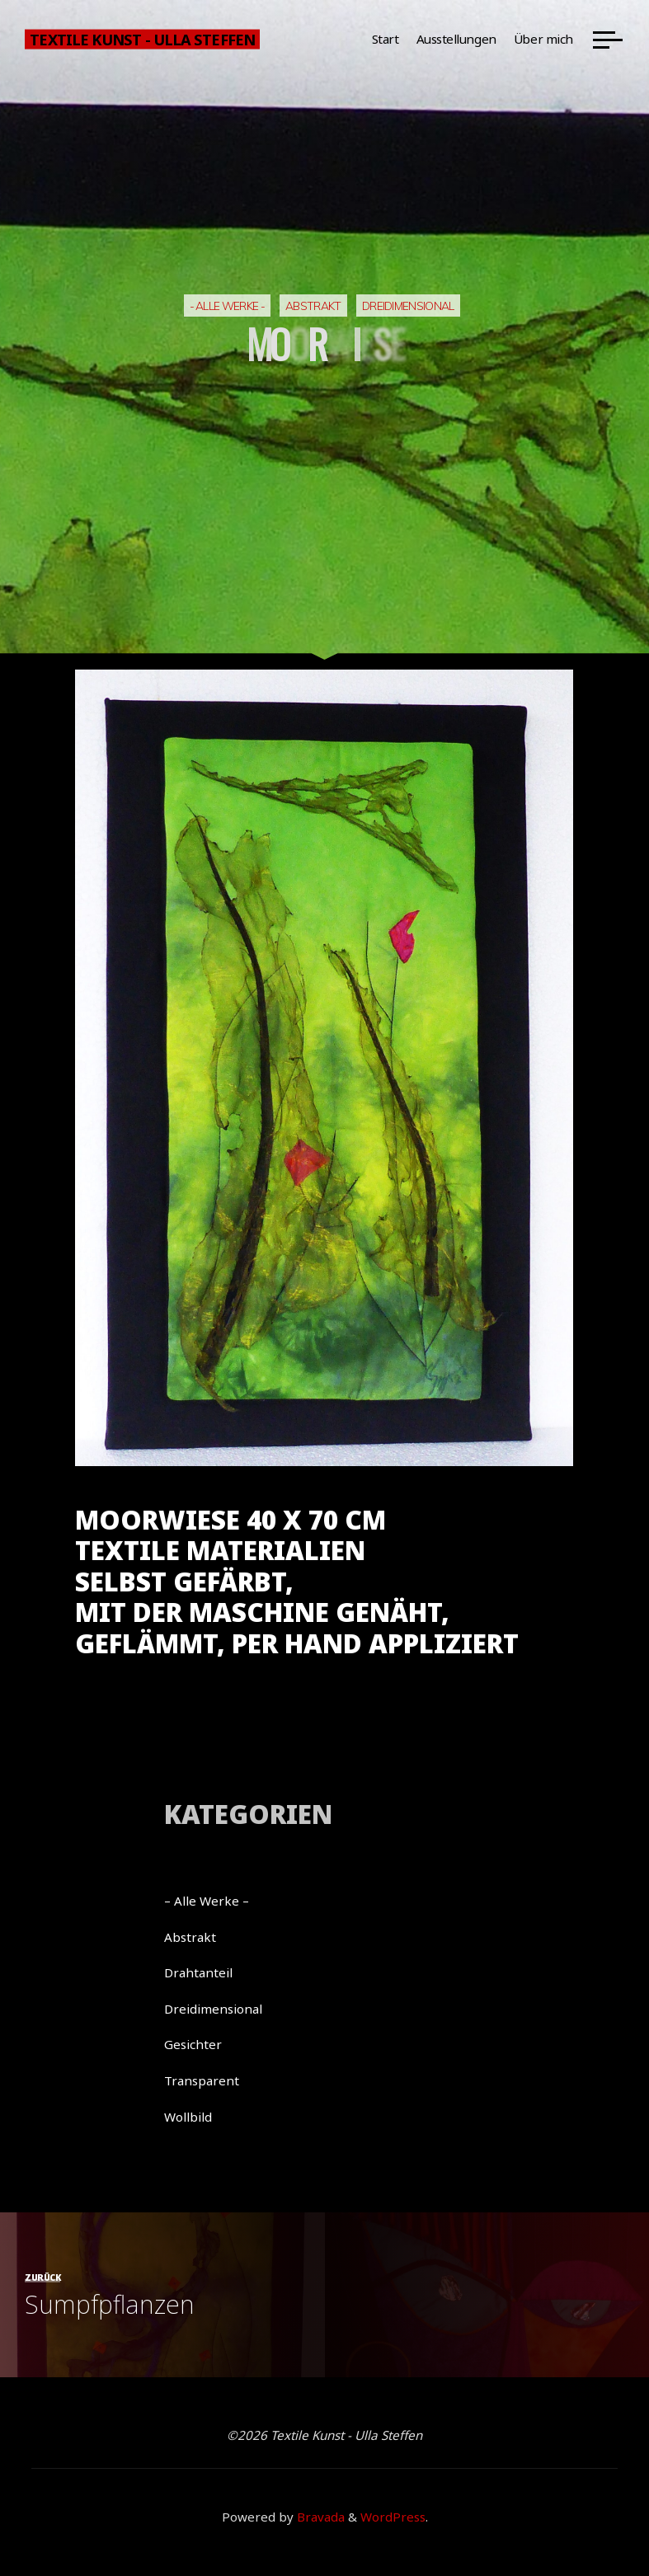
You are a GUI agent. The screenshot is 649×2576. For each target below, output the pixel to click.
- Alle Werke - (227, 305)
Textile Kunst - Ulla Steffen (142, 39)
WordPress (393, 2516)
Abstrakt (313, 305)
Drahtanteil (198, 1972)
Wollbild (188, 2116)
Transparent (201, 2080)
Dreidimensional (408, 305)
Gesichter (193, 2044)
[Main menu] (608, 39)
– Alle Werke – (206, 1900)
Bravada (319, 2516)
